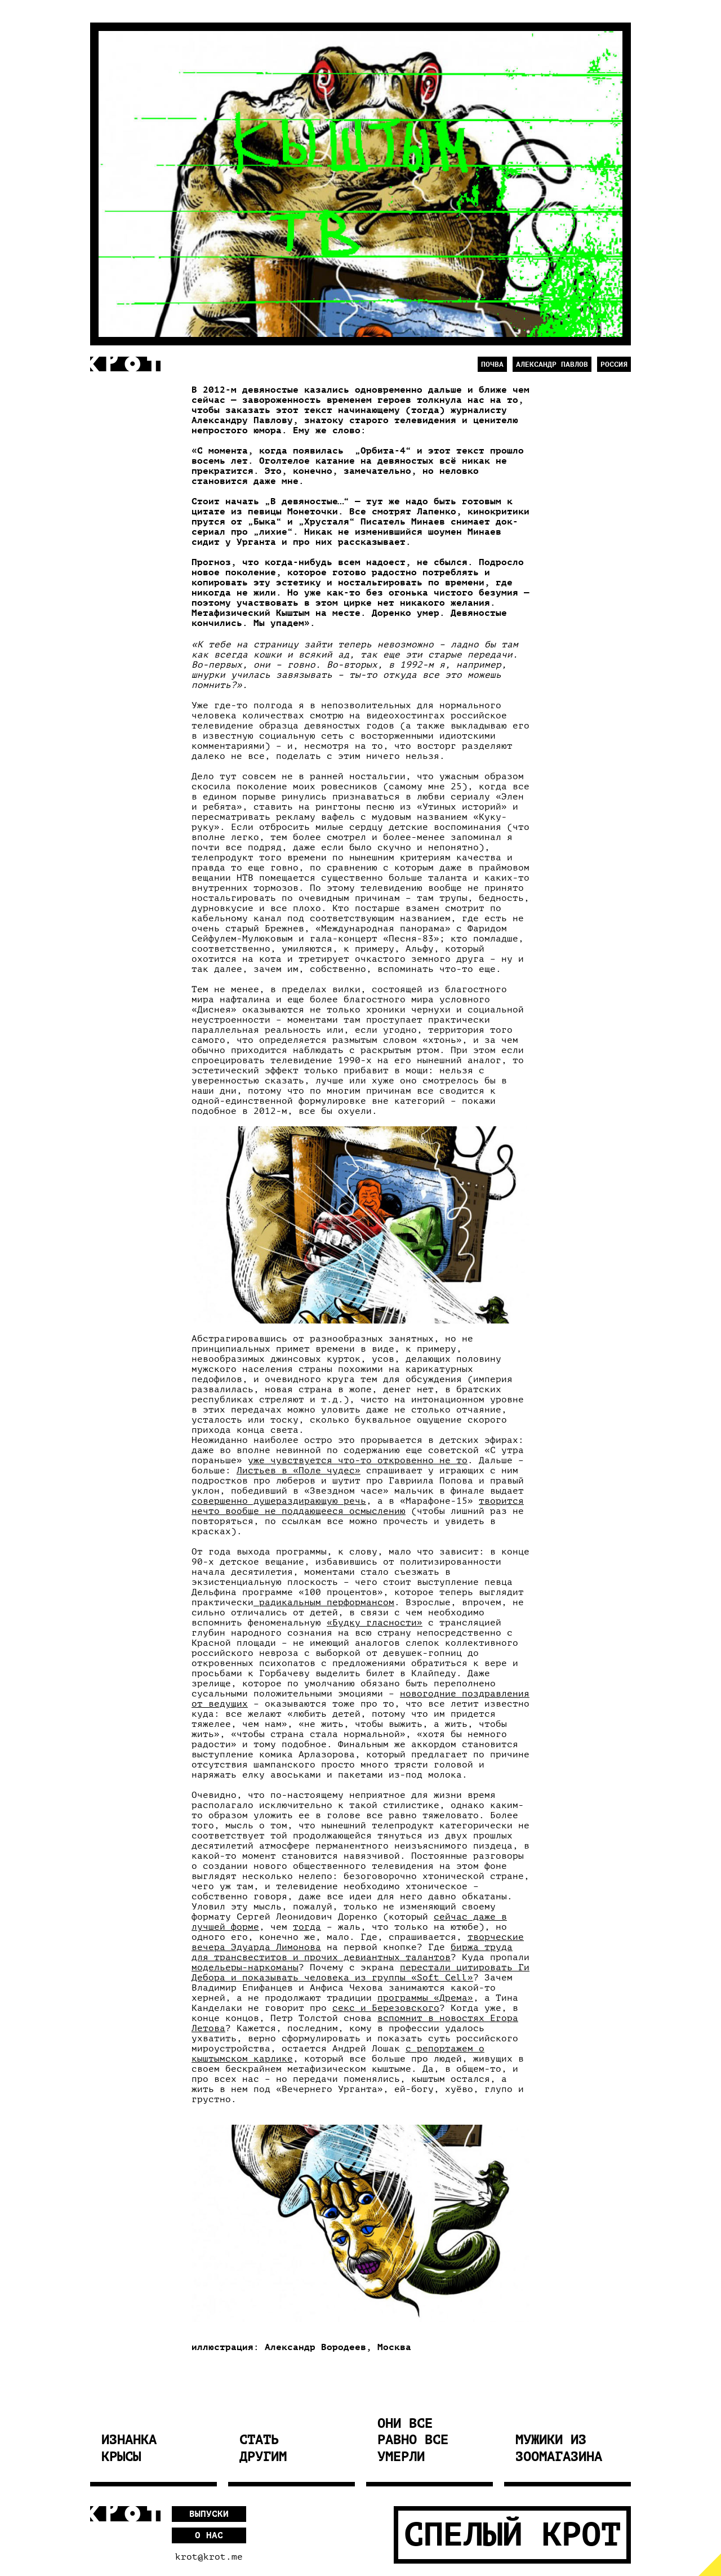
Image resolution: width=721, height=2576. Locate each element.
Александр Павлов (552, 364)
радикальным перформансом (323, 1602)
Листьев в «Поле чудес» (298, 1470)
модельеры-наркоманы (245, 1967)
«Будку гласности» (374, 1623)
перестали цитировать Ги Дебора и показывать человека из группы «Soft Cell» (360, 1972)
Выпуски (209, 2514)
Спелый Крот (512, 2534)
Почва (492, 364)
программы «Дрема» (425, 1998)
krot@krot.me (209, 2557)
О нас (209, 2535)
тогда (307, 1927)
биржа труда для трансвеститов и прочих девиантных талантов (352, 1952)
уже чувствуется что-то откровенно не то (358, 1460)
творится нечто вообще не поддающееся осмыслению (358, 1506)
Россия (613, 364)
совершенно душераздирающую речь (279, 1501)
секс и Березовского (385, 2008)
